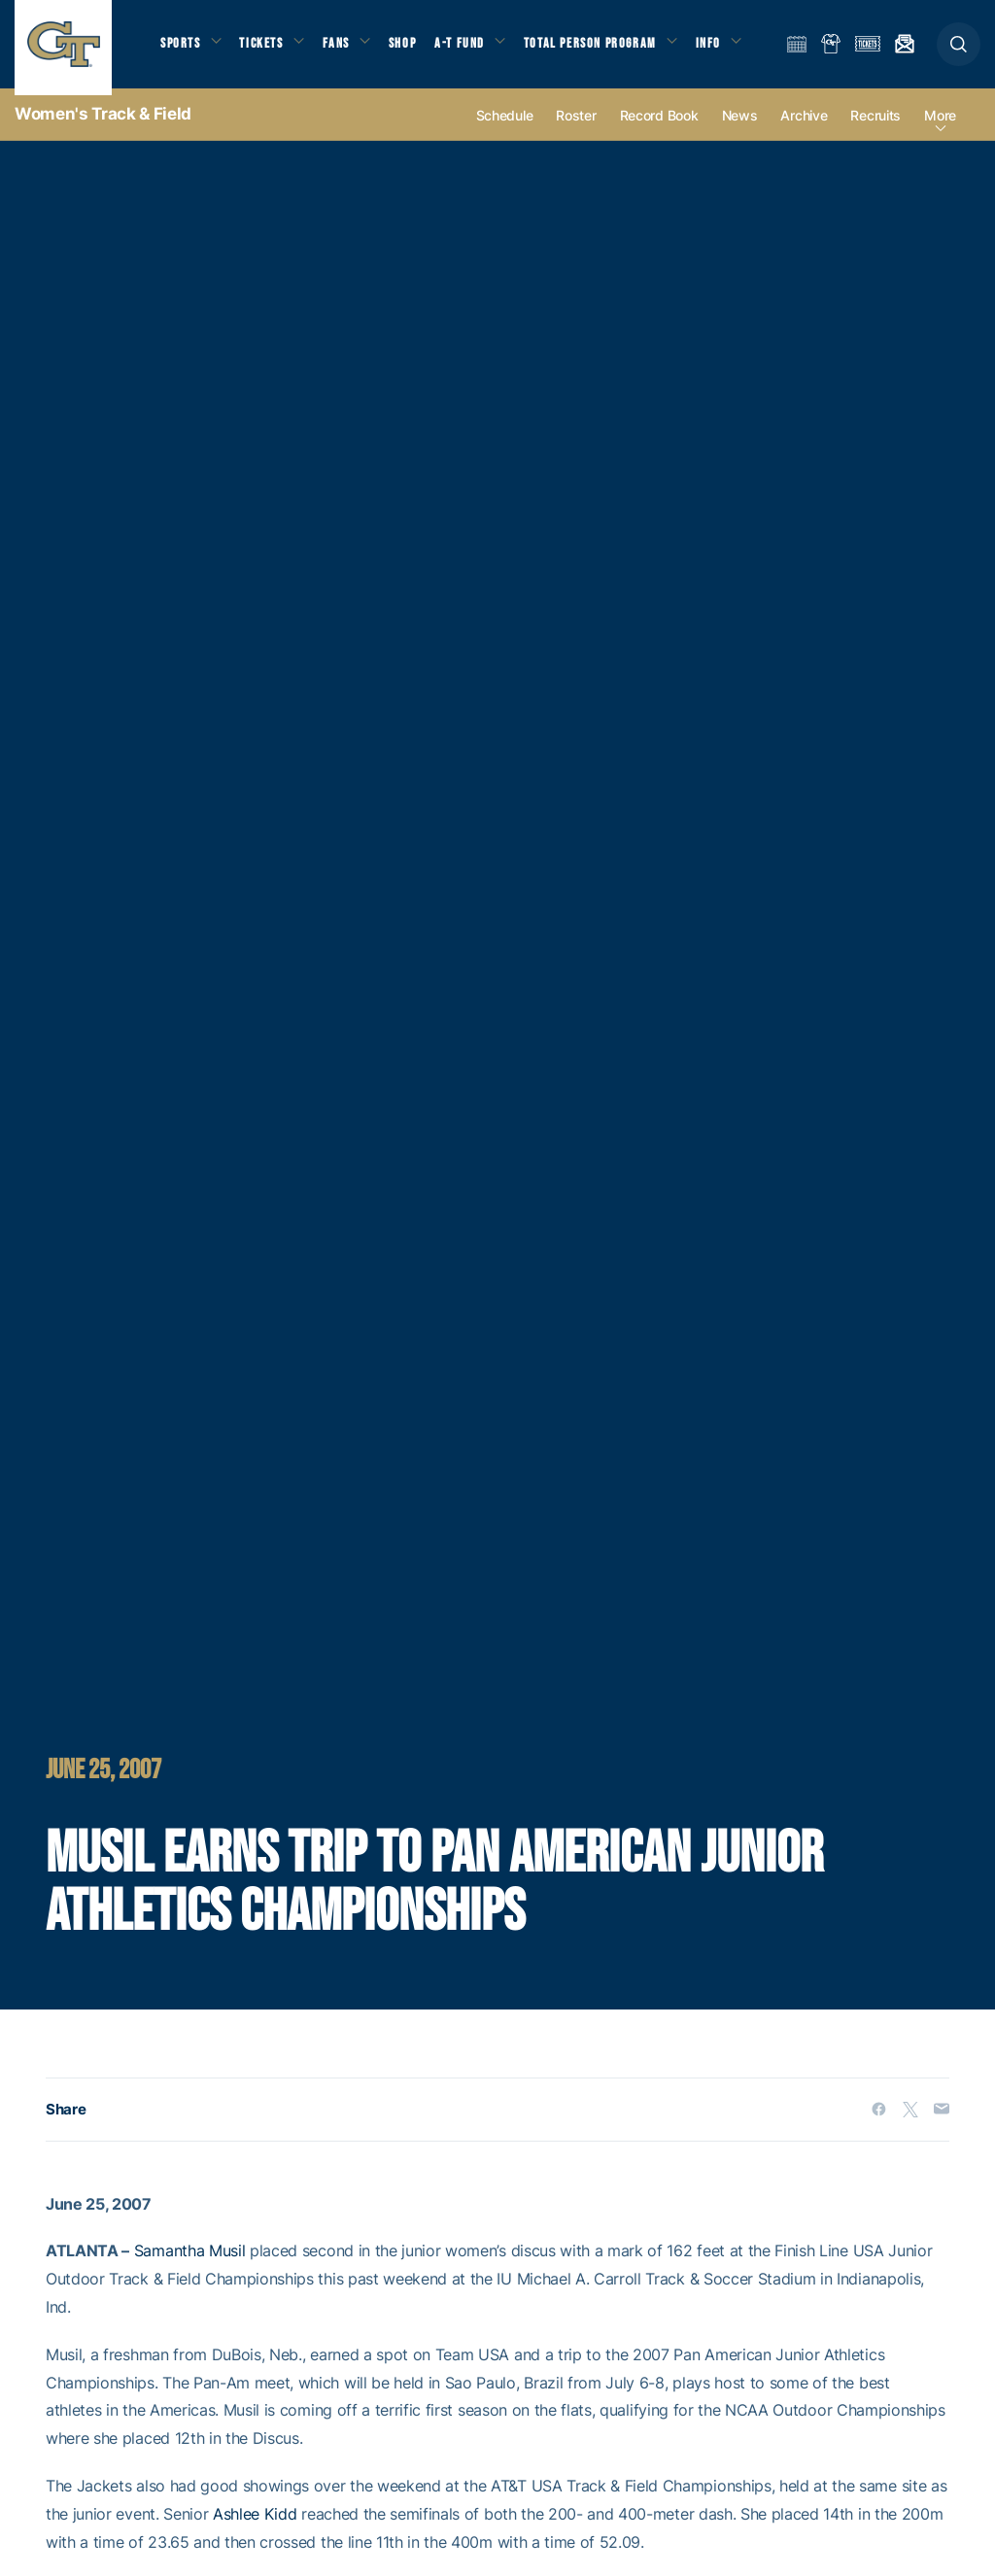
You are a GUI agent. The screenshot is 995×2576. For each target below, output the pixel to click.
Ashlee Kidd (254, 2526)
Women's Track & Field (103, 126)
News (740, 128)
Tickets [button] (269, 49)
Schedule (504, 128)
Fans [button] (347, 49)
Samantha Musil (190, 2264)
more (940, 128)
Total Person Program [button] (611, 49)
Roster (576, 128)
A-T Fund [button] (477, 49)
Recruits (875, 128)
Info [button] (734, 49)
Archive (803, 128)
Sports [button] (182, 49)
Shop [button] (417, 49)
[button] (958, 50)
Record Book (659, 128)
